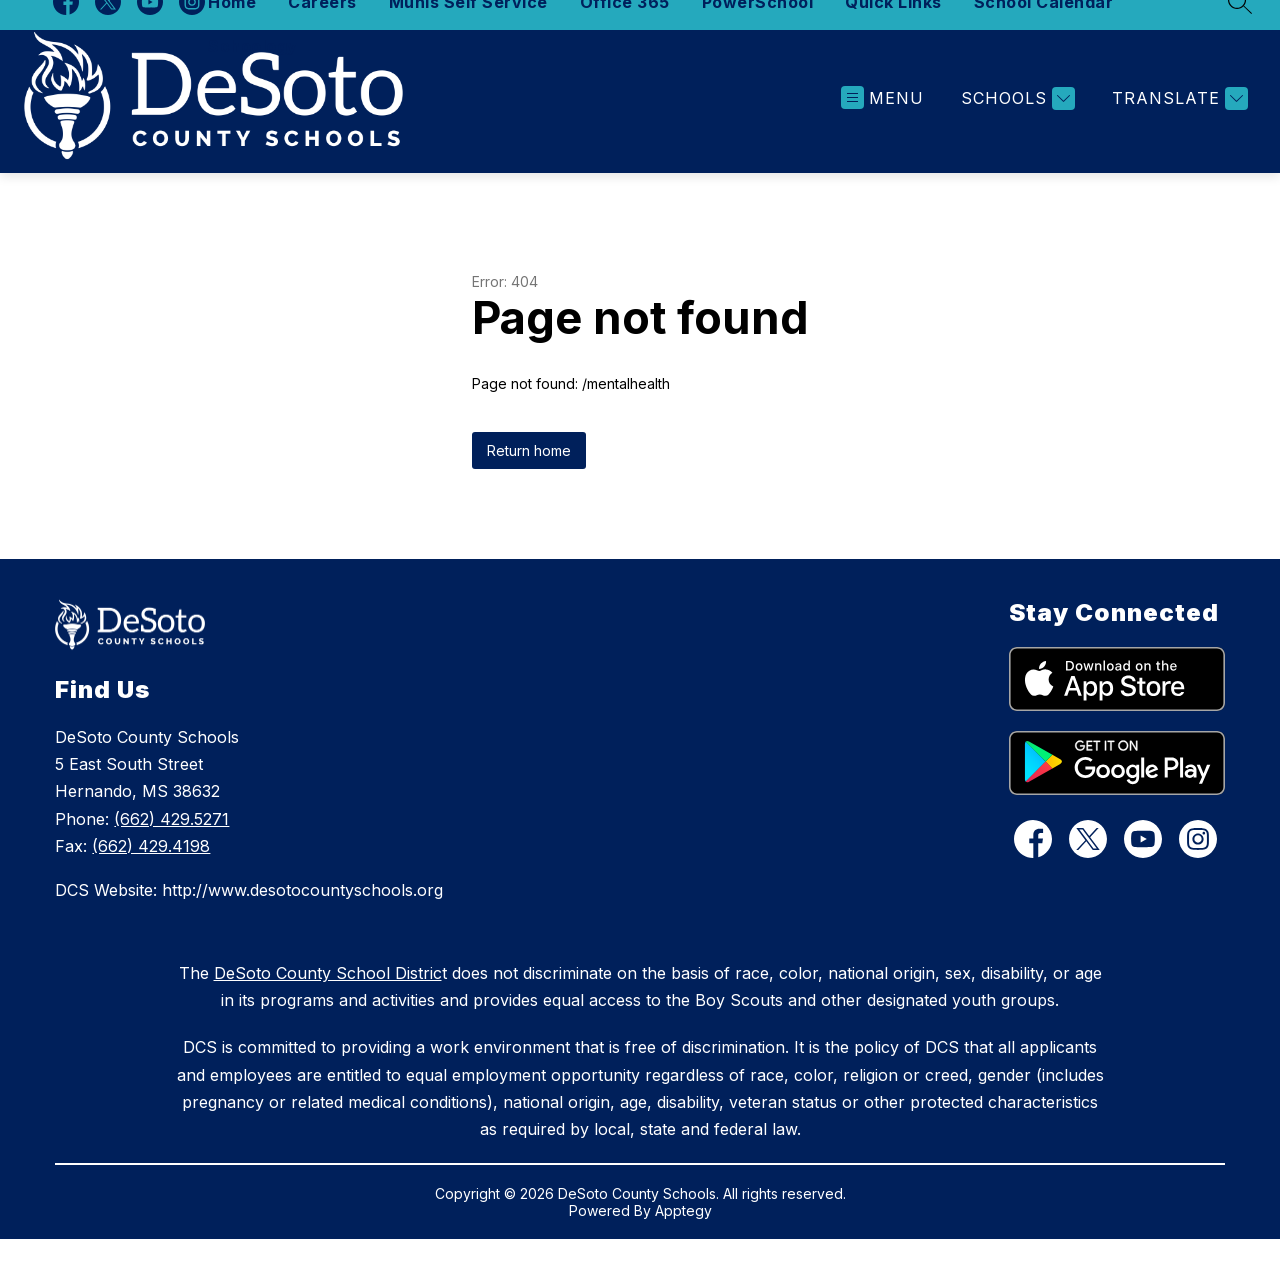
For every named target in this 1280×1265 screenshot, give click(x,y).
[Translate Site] (1177, 124)
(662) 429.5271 (171, 844)
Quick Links (893, 28)
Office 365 (625, 28)
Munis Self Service (468, 28)
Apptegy (683, 1236)
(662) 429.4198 (151, 872)
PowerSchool (758, 28)
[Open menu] (882, 124)
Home (232, 28)
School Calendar (1044, 28)
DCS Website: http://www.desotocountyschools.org (249, 916)
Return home (529, 476)
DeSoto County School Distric (328, 999)
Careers (322, 28)
